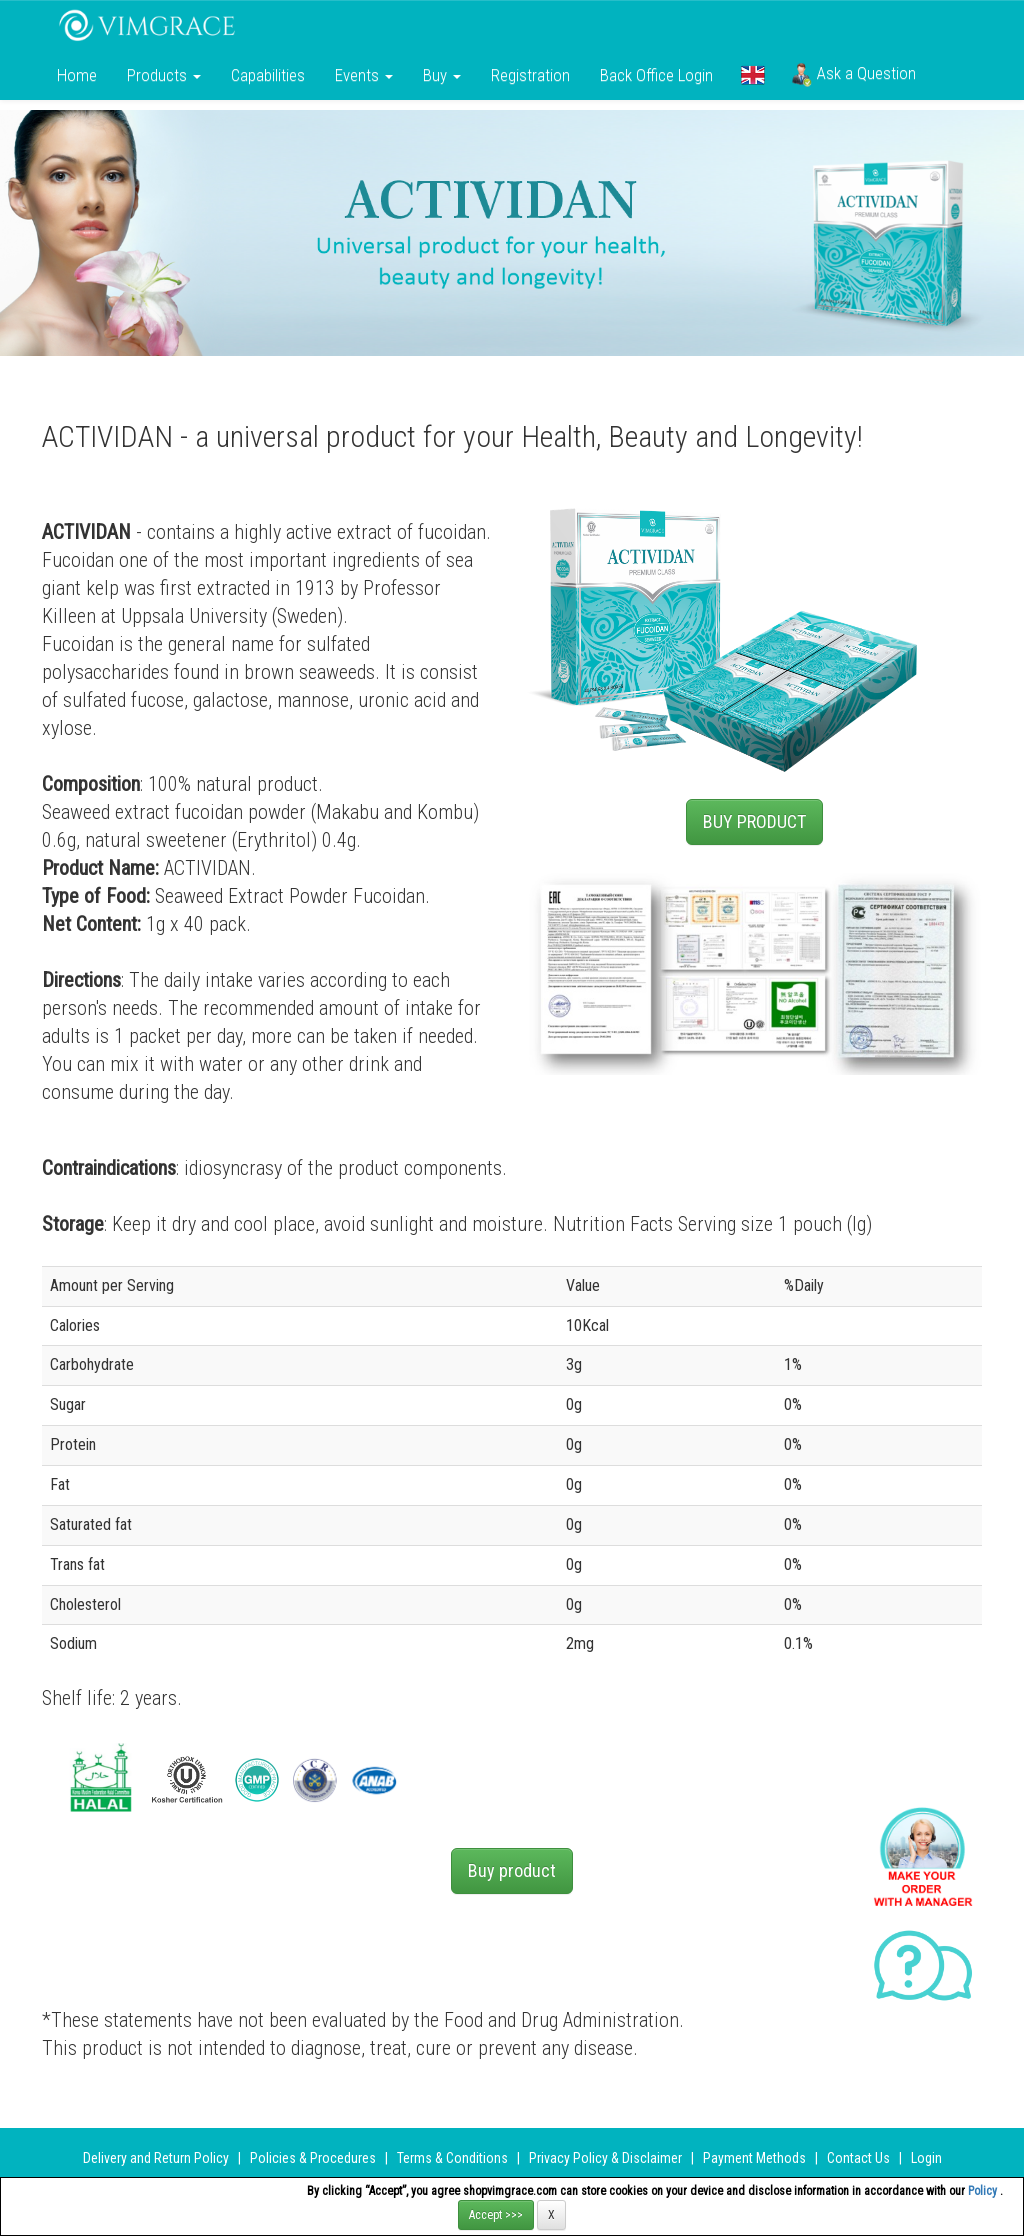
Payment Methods (754, 2158)
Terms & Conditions (452, 2158)
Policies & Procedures (313, 2158)
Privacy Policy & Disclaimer (605, 2158)
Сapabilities (268, 75)
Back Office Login (656, 75)
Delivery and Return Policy (156, 2158)
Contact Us (858, 2158)
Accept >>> (496, 2215)
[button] (753, 75)
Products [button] (164, 75)
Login (926, 2158)
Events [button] (364, 75)
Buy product (512, 1870)
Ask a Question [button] (853, 75)
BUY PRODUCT (754, 821)
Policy (984, 2191)
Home (77, 75)
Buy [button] (442, 75)
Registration (530, 75)
